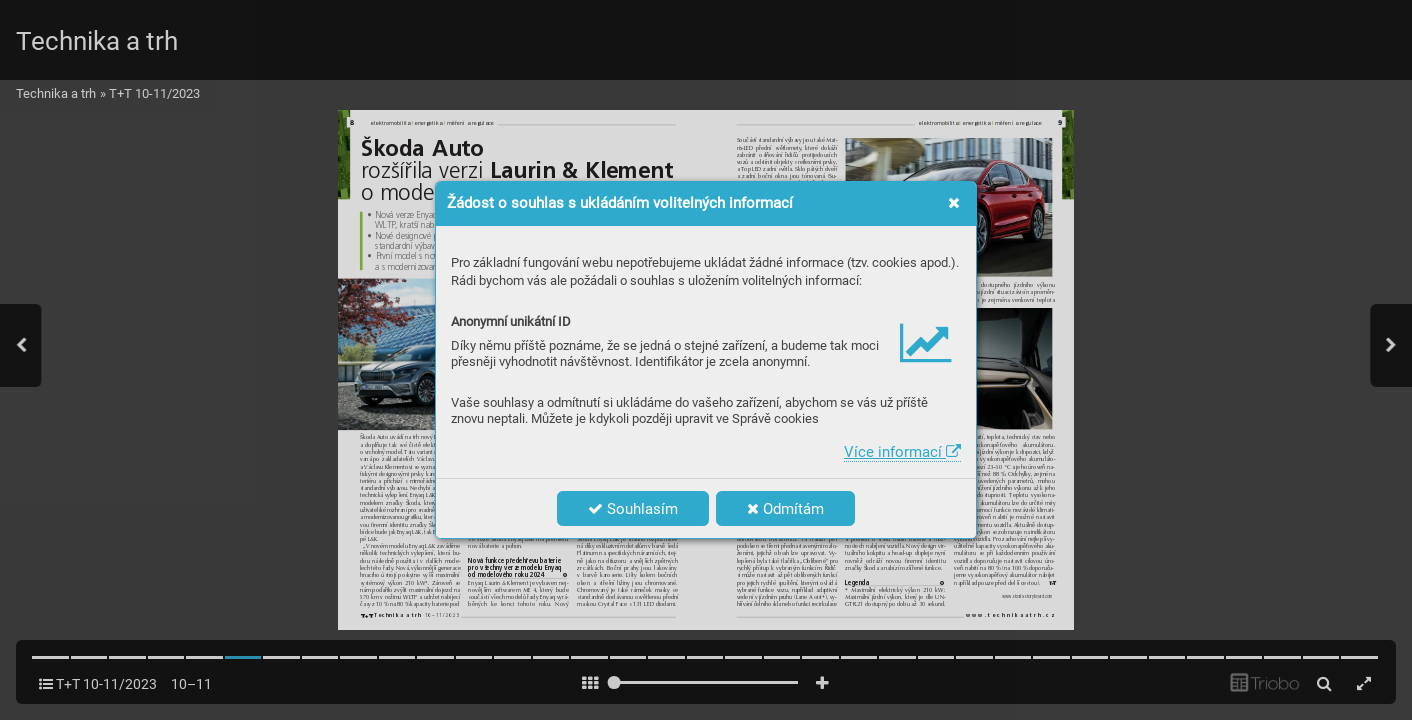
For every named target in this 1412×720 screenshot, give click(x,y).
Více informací (902, 452)
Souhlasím (633, 509)
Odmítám (785, 509)
